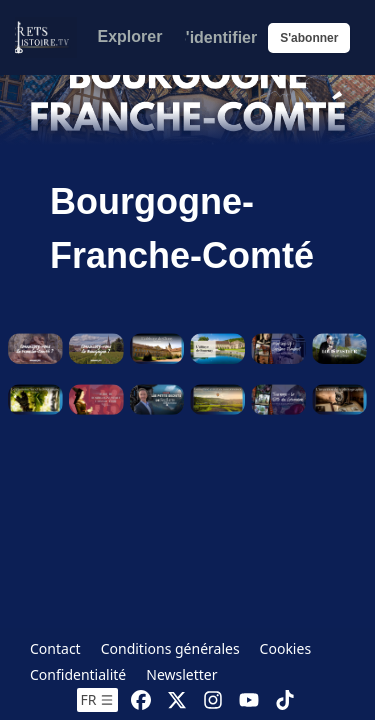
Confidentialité (78, 674)
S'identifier (216, 37)
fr (98, 699)
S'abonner (309, 38)
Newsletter (181, 674)
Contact (55, 648)
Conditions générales (170, 648)
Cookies (285, 648)
